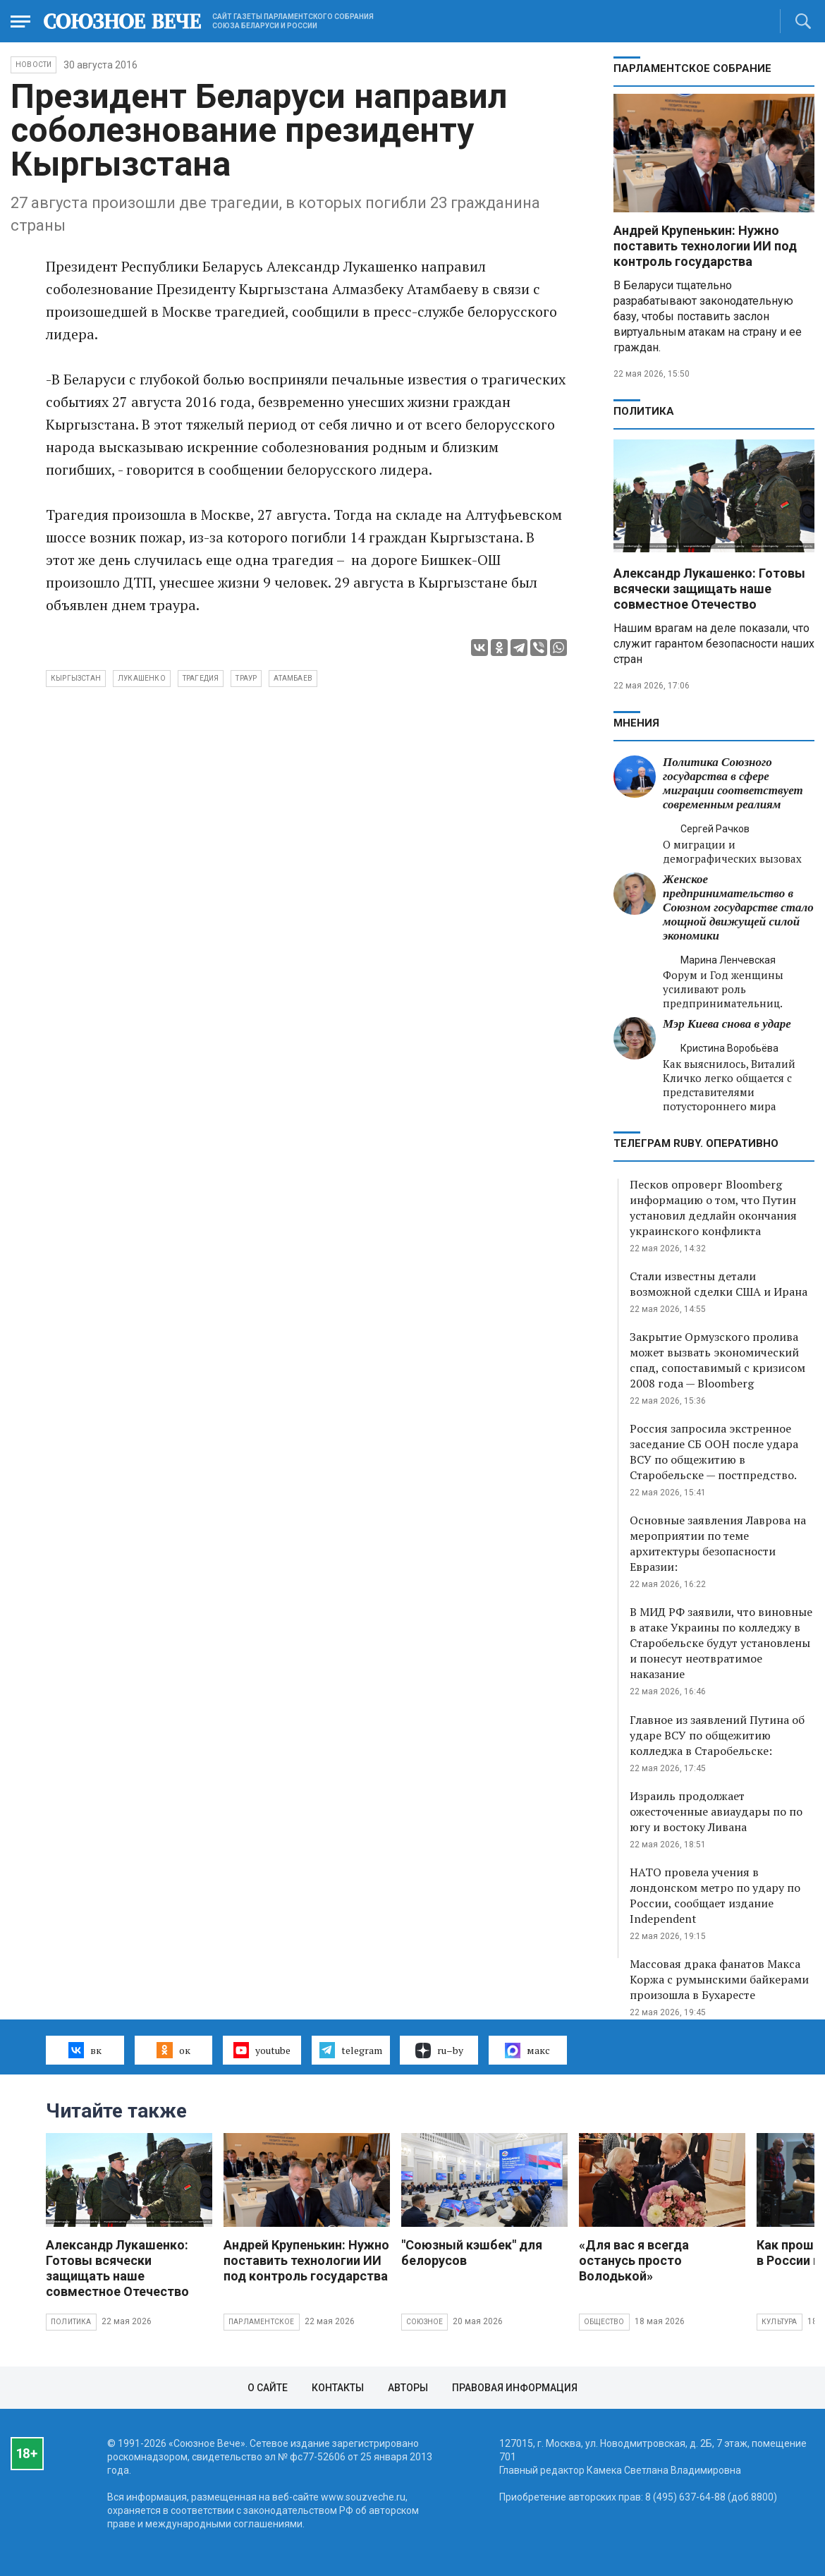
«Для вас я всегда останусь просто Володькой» (634, 2260)
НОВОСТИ (33, 64)
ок (173, 2050)
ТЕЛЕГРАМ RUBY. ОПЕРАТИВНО (695, 1143)
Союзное (424, 2322)
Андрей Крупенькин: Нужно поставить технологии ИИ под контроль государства (705, 246)
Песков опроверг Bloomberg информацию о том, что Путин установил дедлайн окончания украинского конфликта (713, 1208)
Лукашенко (142, 678)
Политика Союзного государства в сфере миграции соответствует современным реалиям (733, 783)
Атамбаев (293, 678)
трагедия (201, 678)
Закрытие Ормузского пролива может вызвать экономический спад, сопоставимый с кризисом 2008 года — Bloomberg (717, 1360)
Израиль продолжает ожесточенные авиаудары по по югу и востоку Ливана (716, 1811)
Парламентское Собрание (692, 68)
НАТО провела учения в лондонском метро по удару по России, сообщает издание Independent (715, 1895)
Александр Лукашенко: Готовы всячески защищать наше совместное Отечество (709, 589)
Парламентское (261, 2322)
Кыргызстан (76, 678)
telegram (350, 2050)
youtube (262, 2050)
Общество (604, 2322)
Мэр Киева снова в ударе (727, 1024)
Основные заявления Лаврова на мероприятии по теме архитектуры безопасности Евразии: (718, 1543)
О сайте (268, 2387)
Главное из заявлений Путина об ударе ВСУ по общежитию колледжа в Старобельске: (717, 1735)
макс (527, 2050)
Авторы (408, 2387)
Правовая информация (515, 2387)
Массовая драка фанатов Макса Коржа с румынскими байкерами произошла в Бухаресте (719, 1979)
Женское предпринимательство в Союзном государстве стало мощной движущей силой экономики (738, 907)
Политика (643, 411)
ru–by (439, 2050)
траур (246, 678)
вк (85, 2050)
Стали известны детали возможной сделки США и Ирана (718, 1283)
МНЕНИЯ (636, 723)
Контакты (338, 2387)
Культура (780, 2322)
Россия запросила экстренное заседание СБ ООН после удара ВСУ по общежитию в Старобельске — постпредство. (714, 1452)
